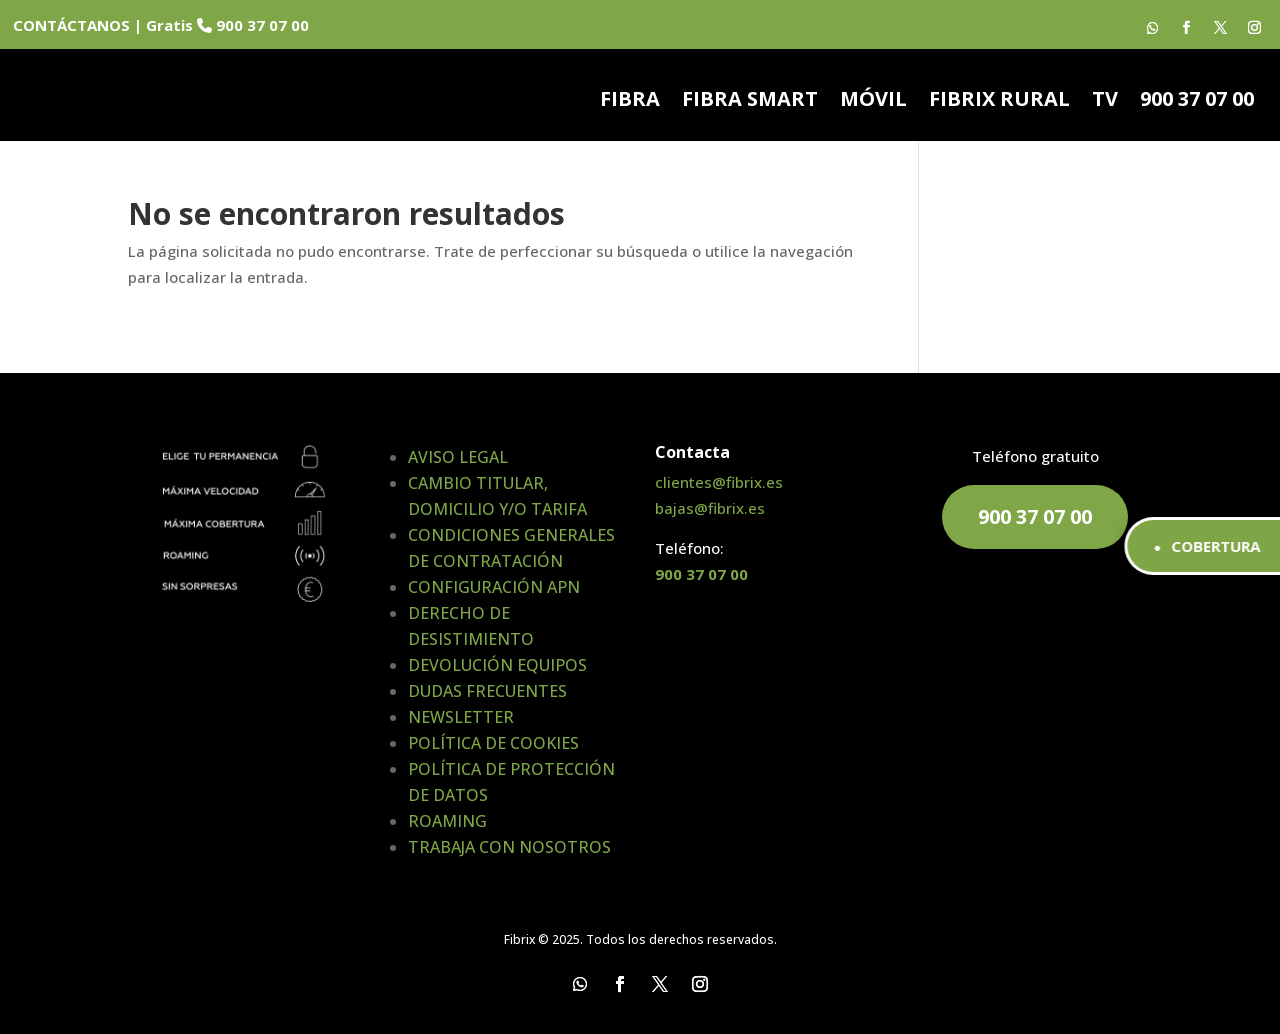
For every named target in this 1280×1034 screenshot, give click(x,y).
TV (1105, 102)
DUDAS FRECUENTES (487, 691)
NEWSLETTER (461, 717)
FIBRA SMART (750, 102)
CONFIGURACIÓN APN (494, 587)
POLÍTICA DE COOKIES (493, 743)
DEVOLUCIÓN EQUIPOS (497, 665)
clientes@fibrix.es (719, 482)
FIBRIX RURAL (999, 102)
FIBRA (630, 102)
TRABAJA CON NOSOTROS (509, 847)
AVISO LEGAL (458, 457)
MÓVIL (873, 102)
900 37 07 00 (1197, 102)
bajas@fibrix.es (710, 508)
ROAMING (447, 821)
